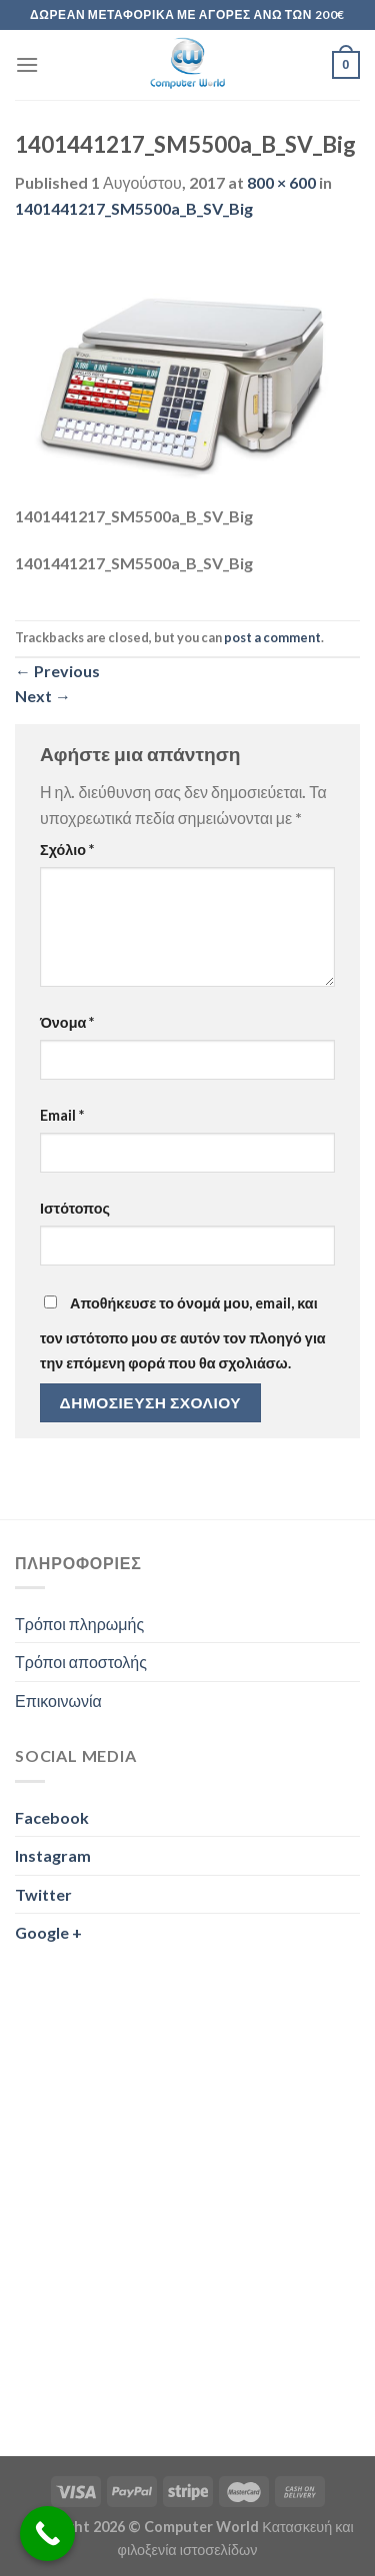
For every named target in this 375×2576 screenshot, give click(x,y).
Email (62, 1115)
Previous (57, 670)
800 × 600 (281, 182)
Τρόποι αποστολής (81, 1661)
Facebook (52, 1817)
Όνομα (67, 1022)
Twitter (43, 1894)
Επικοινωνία (58, 1700)
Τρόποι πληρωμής (79, 1623)
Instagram (53, 1855)
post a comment (272, 637)
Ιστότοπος (75, 1208)
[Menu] (27, 64)
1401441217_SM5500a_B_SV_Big (134, 208)
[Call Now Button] (47, 2533)
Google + (48, 1932)
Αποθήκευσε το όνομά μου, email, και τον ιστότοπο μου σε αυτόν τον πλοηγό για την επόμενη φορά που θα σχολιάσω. (183, 1333)
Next (43, 695)
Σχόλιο (67, 849)
